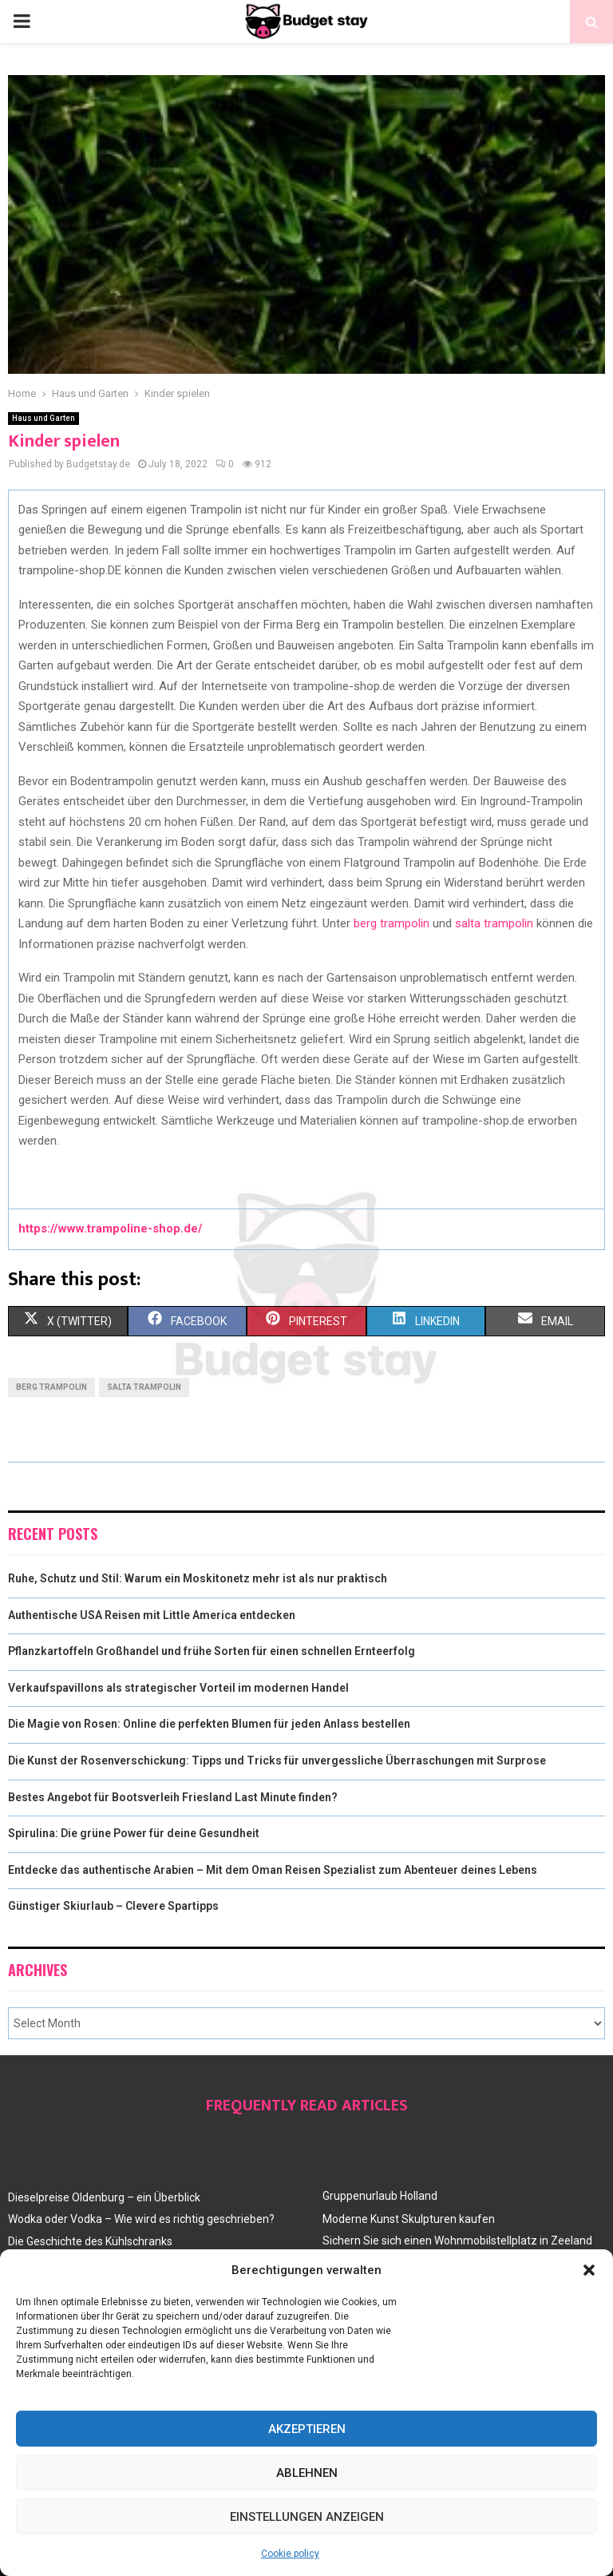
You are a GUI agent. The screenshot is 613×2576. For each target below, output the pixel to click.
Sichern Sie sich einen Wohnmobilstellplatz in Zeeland (457, 2240)
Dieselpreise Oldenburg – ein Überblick (104, 2197)
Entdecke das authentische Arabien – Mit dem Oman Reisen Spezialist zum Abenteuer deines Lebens (272, 1870)
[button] (589, 2270)
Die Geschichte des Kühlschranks (90, 2241)
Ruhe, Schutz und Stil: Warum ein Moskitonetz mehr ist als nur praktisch (197, 1578)
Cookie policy (290, 2553)
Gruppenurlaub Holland (379, 2195)
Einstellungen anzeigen (307, 2517)
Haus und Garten (43, 418)
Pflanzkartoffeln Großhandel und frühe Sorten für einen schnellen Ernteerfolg (211, 1651)
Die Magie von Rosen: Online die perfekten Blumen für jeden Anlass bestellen (209, 1723)
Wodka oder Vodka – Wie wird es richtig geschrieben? (141, 2219)
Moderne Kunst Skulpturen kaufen (408, 2219)
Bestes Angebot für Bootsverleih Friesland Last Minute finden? (173, 1797)
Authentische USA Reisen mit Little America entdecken (151, 1615)
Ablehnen (307, 2473)
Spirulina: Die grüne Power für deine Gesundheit (133, 1833)
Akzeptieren (307, 2429)
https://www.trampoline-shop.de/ (110, 1228)
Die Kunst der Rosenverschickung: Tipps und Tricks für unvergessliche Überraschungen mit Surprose (277, 1760)
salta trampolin (494, 923)
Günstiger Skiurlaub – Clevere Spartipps (113, 1905)
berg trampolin (391, 923)
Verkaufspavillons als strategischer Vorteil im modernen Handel (178, 1687)
